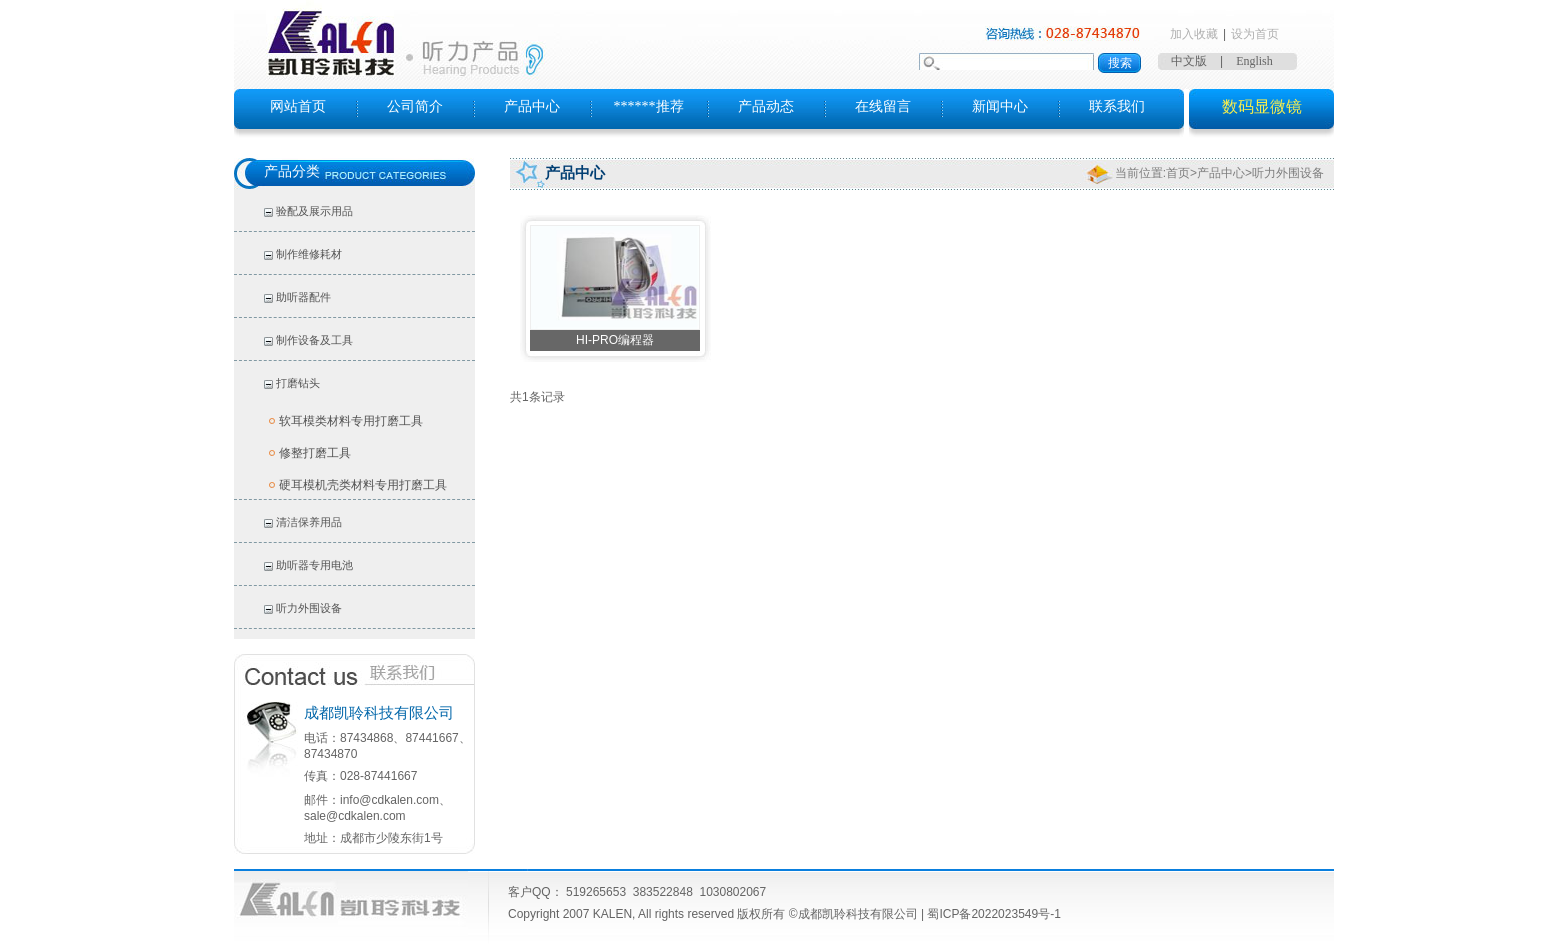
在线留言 (883, 106)
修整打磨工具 (315, 453)
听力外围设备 (309, 608)
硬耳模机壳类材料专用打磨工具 (363, 485)
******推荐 (649, 106)
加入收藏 (1194, 34)
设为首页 (1255, 34)
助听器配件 (303, 297)
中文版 (1189, 61)
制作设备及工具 (314, 340)
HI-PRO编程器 (615, 340)
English (1254, 61)
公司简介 (415, 106)
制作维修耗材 (309, 254)
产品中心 (532, 106)
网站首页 (298, 106)
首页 (1178, 173)
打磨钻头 (298, 383)
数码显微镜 (1262, 106)
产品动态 (766, 106)
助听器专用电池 (314, 565)
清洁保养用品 (309, 522)
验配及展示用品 (314, 211)
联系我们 (1117, 106)
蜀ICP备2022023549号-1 (993, 914)
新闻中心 (1000, 106)
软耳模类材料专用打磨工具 (351, 421)
